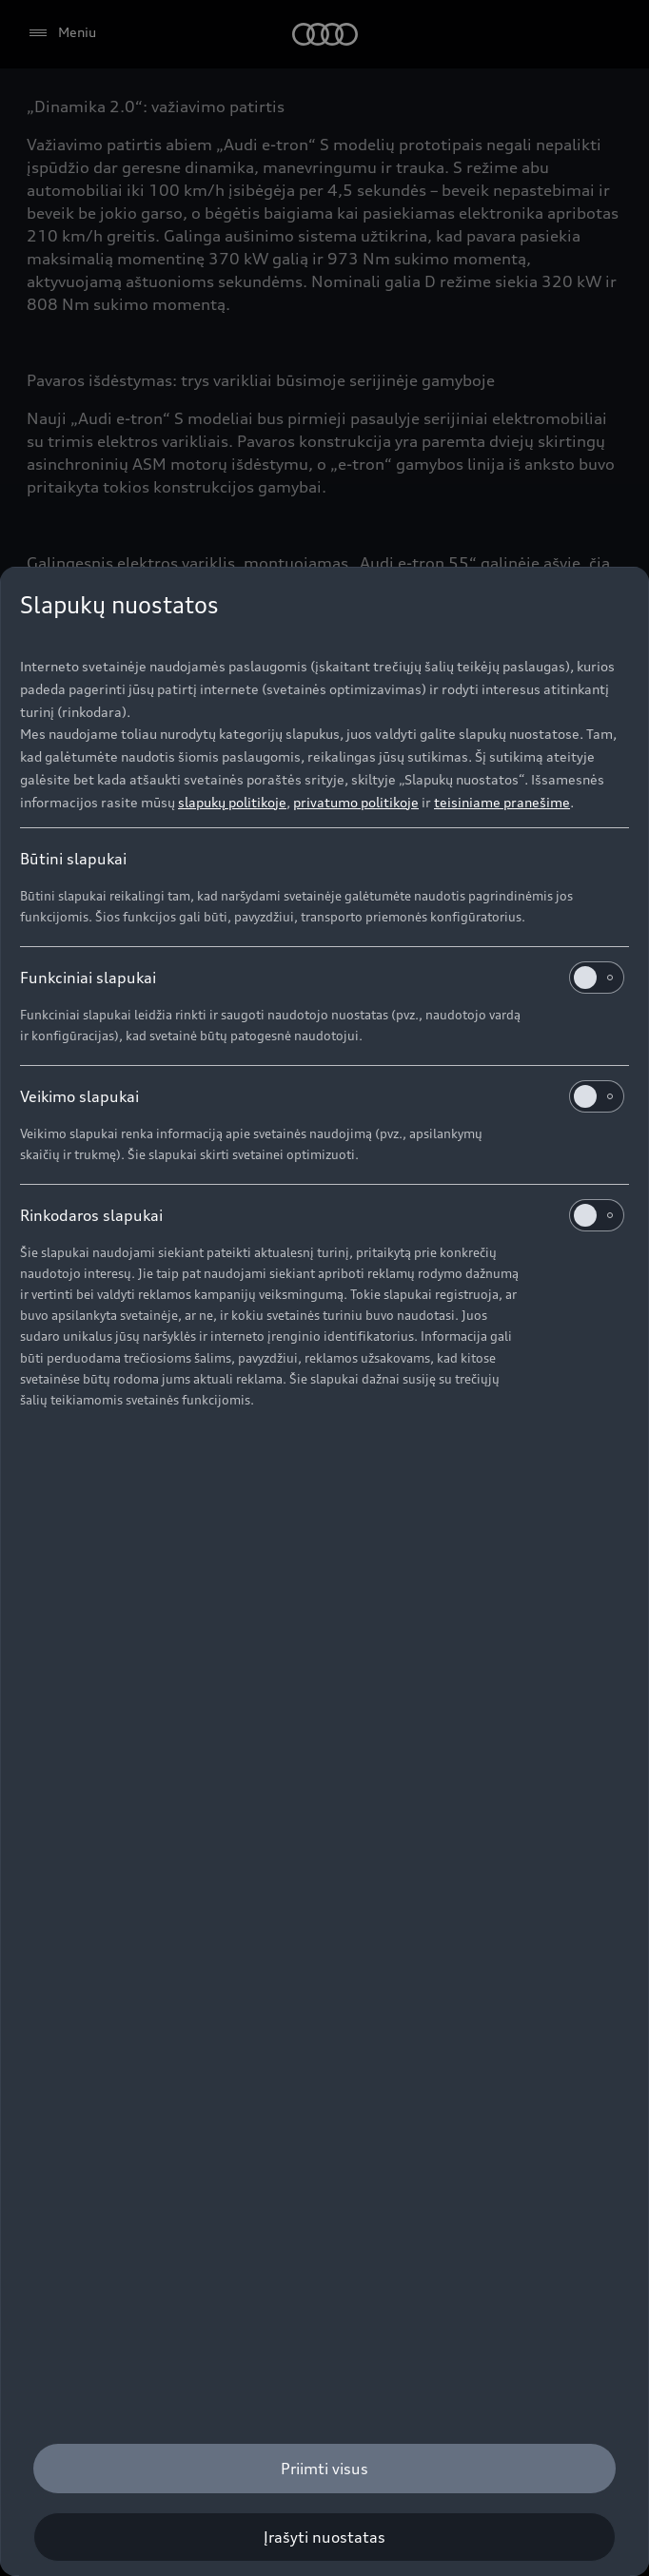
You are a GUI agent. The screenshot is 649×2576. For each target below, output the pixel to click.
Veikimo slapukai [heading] (322, 1096)
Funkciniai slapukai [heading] (322, 977)
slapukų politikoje (232, 802)
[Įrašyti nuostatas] (324, 2537)
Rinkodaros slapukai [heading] (322, 1215)
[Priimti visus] (324, 2468)
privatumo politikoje (356, 802)
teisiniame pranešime (502, 802)
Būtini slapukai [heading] (73, 858)
